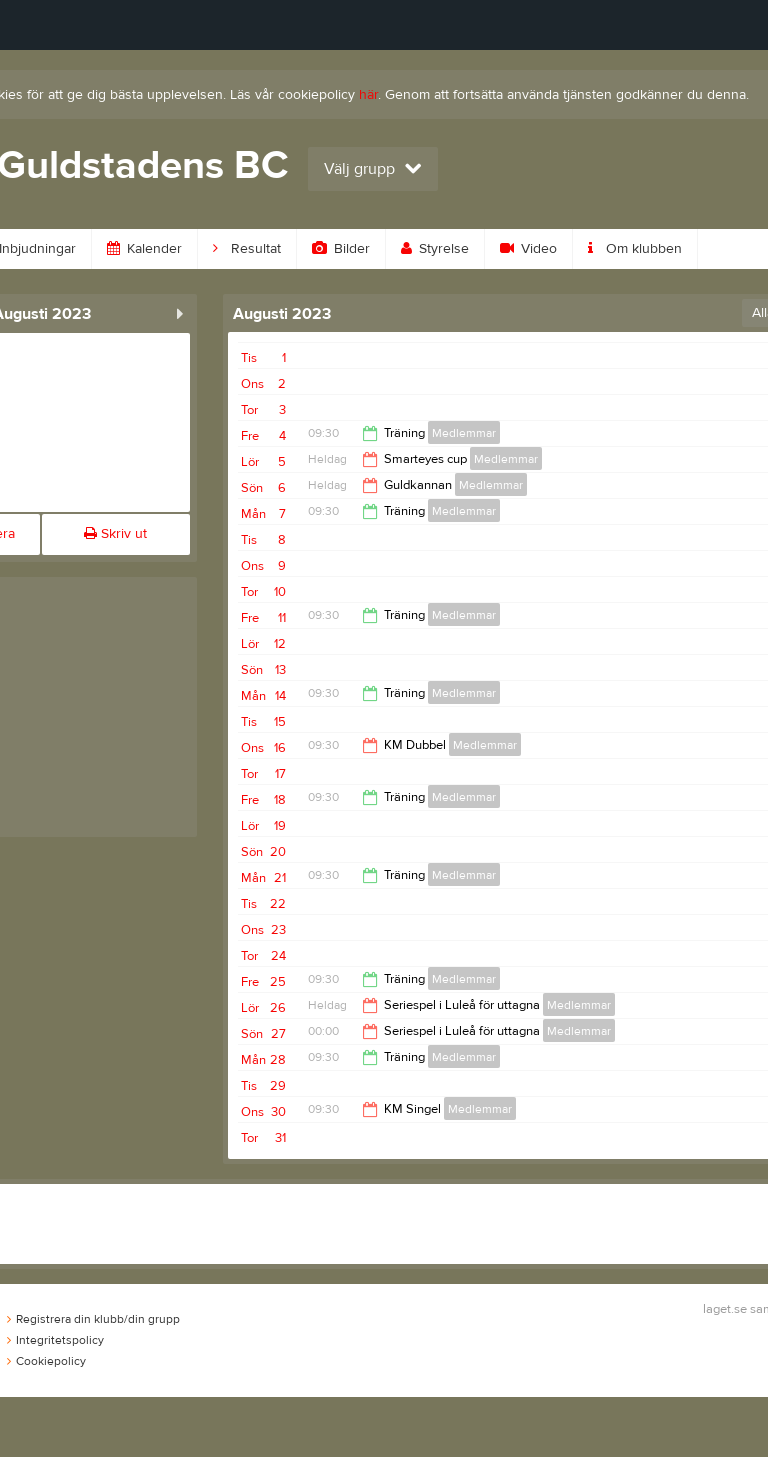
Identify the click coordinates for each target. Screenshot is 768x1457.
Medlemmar (464, 433)
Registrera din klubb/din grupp (93, 1319)
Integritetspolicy (55, 1340)
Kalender (144, 249)
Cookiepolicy (46, 1361)
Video (528, 249)
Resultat (247, 249)
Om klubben (635, 249)
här (368, 95)
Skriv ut (115, 534)
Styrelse (435, 249)
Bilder (341, 249)
